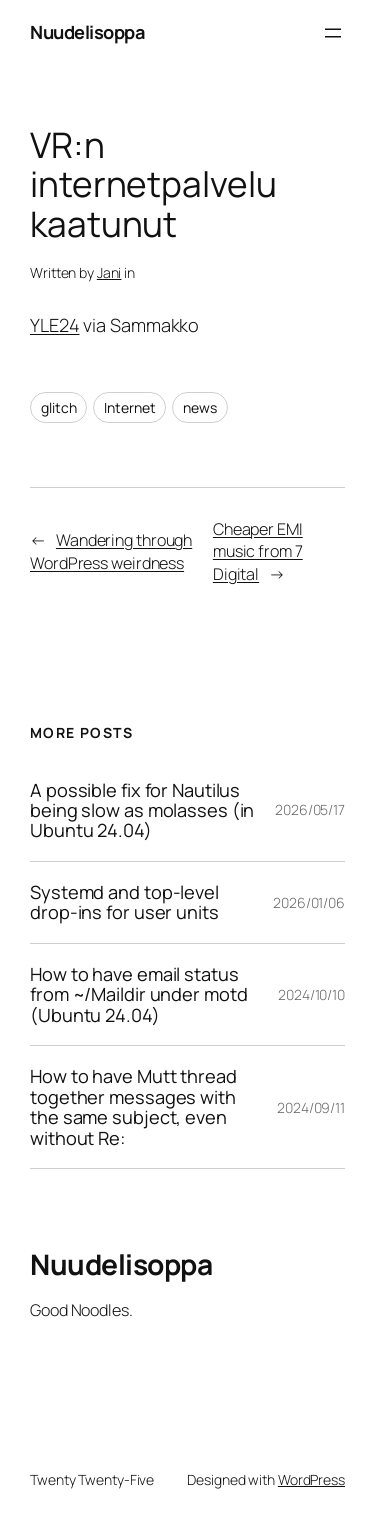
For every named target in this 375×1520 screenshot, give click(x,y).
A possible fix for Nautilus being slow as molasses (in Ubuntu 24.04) (142, 810)
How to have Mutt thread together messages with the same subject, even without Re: (133, 1107)
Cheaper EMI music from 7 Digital (258, 551)
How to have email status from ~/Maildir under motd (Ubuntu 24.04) (139, 994)
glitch (58, 407)
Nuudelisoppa (87, 32)
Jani (109, 272)
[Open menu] (333, 33)
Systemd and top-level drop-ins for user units (124, 902)
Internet (129, 407)
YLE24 (55, 325)
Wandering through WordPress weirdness (111, 551)
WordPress (311, 1479)
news (200, 407)
